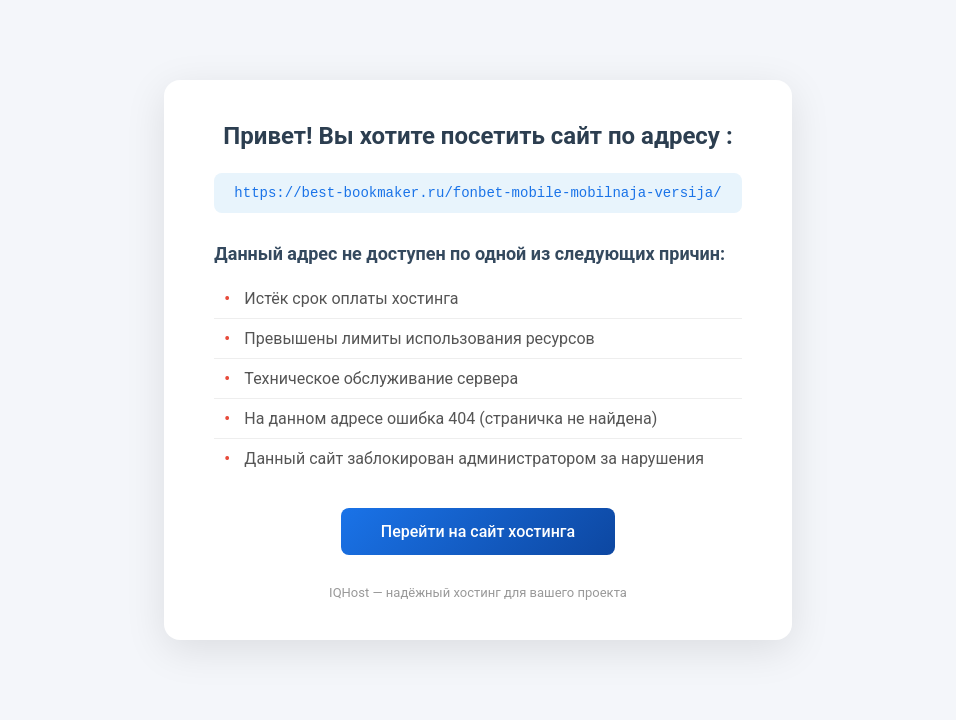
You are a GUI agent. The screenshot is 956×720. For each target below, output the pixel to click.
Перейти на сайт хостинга (478, 533)
